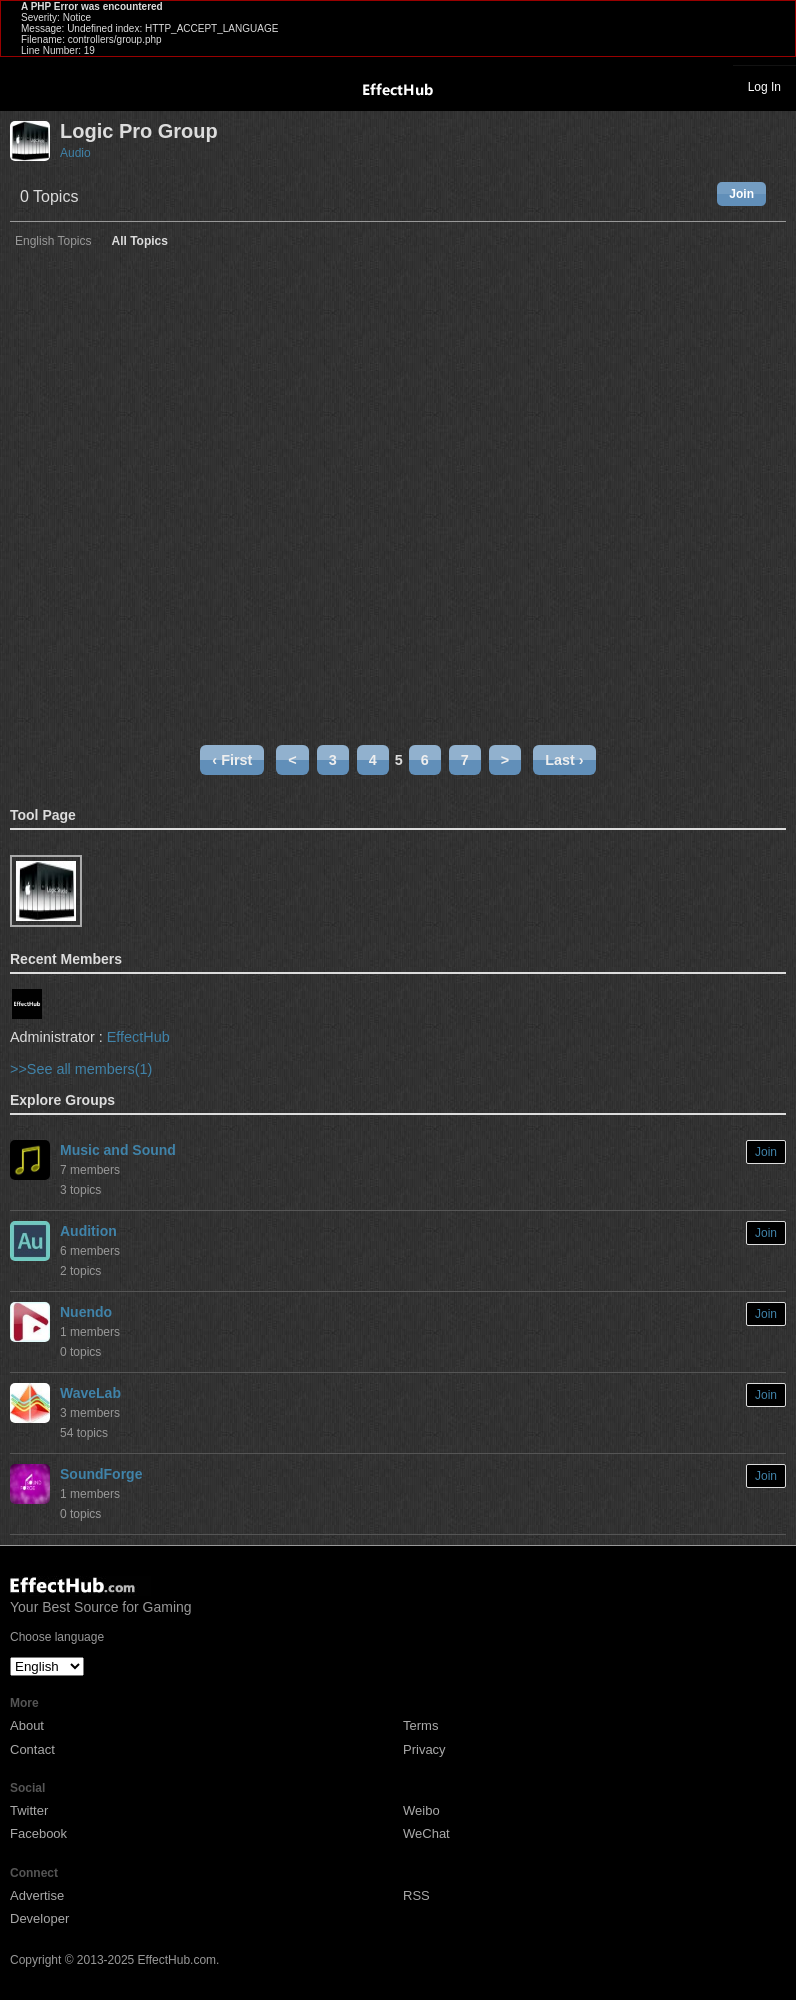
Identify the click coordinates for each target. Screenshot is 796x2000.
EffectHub (138, 1037)
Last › (564, 760)
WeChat (426, 1833)
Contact (32, 1749)
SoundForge (101, 1474)
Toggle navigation (24, 86)
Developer (39, 1918)
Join (741, 194)
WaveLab (90, 1393)
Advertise (37, 1895)
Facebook (38, 1833)
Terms (420, 1725)
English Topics (53, 241)
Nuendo (86, 1312)
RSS (416, 1895)
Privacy (424, 1749)
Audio (75, 153)
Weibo (421, 1810)
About (27, 1725)
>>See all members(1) (81, 1069)
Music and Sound (118, 1150)
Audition (88, 1231)
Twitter (29, 1810)
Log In (764, 87)
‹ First (232, 760)
